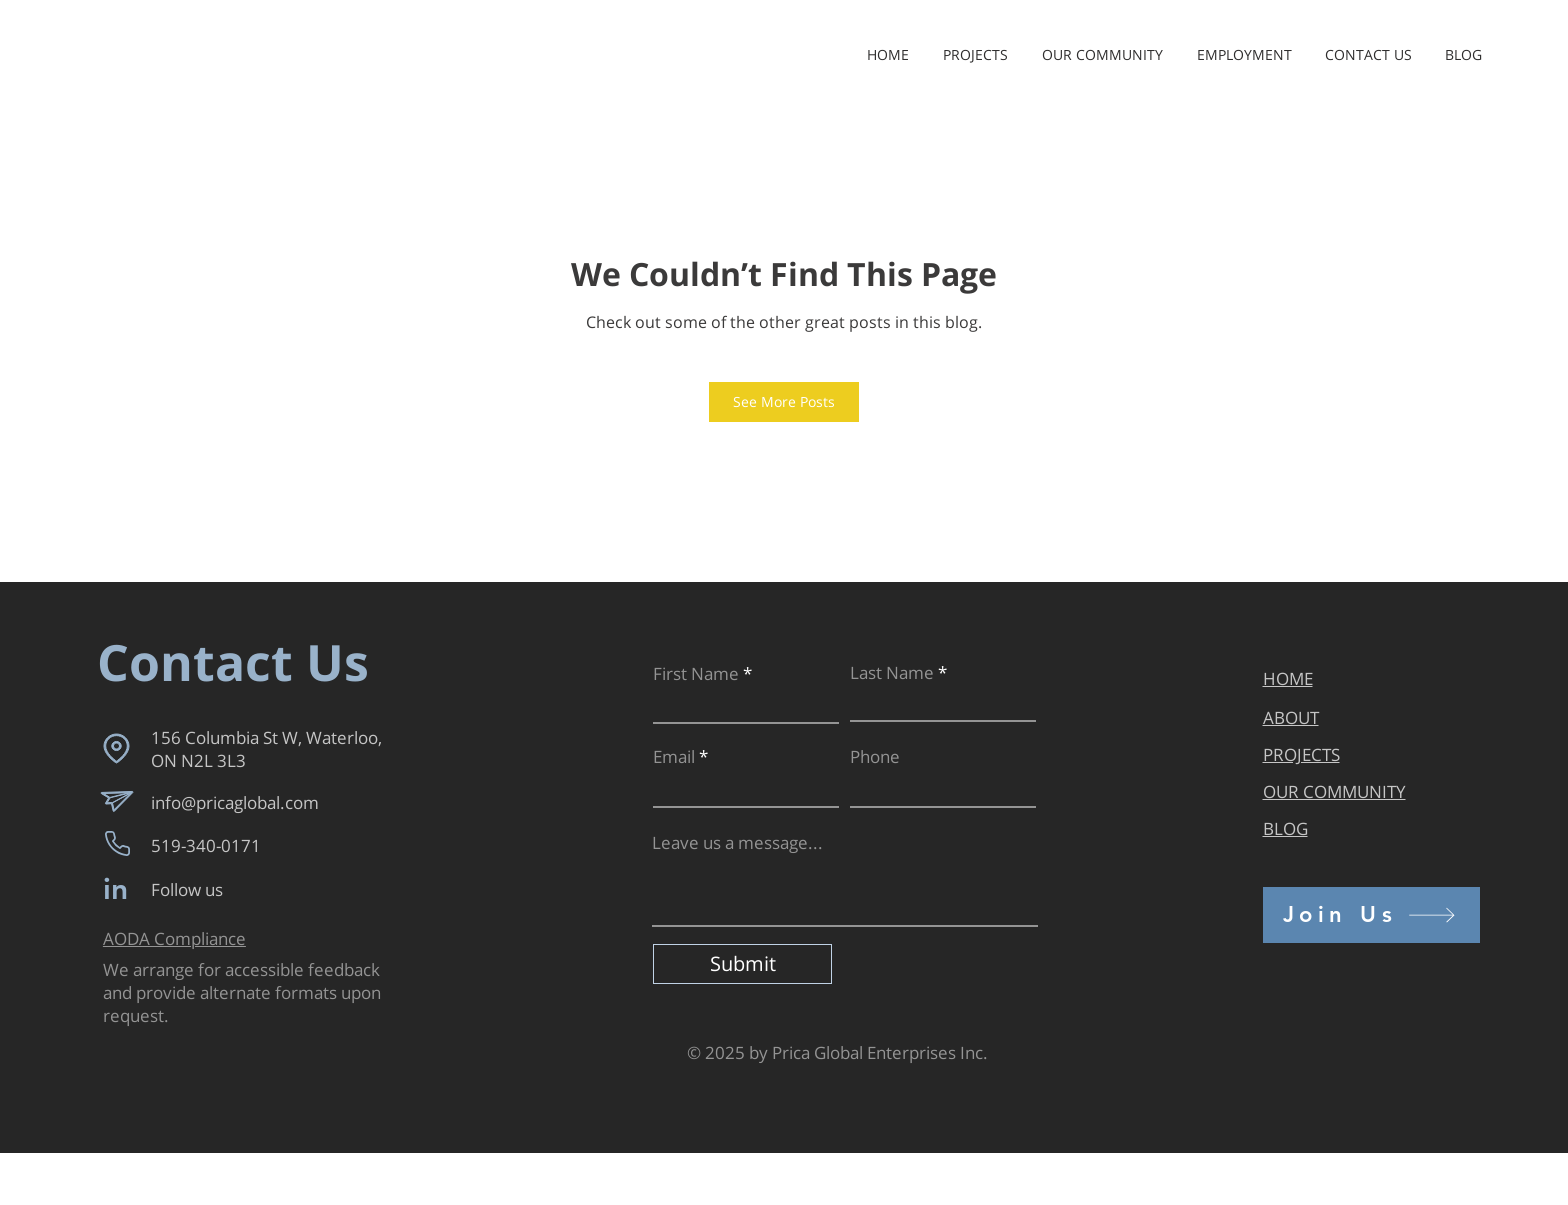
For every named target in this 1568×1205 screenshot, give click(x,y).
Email (674, 756)
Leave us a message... (737, 842)
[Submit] (742, 964)
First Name (696, 673)
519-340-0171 (206, 845)
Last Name (892, 672)
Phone (875, 756)
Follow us (187, 889)
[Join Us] (1371, 915)
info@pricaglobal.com (235, 802)
